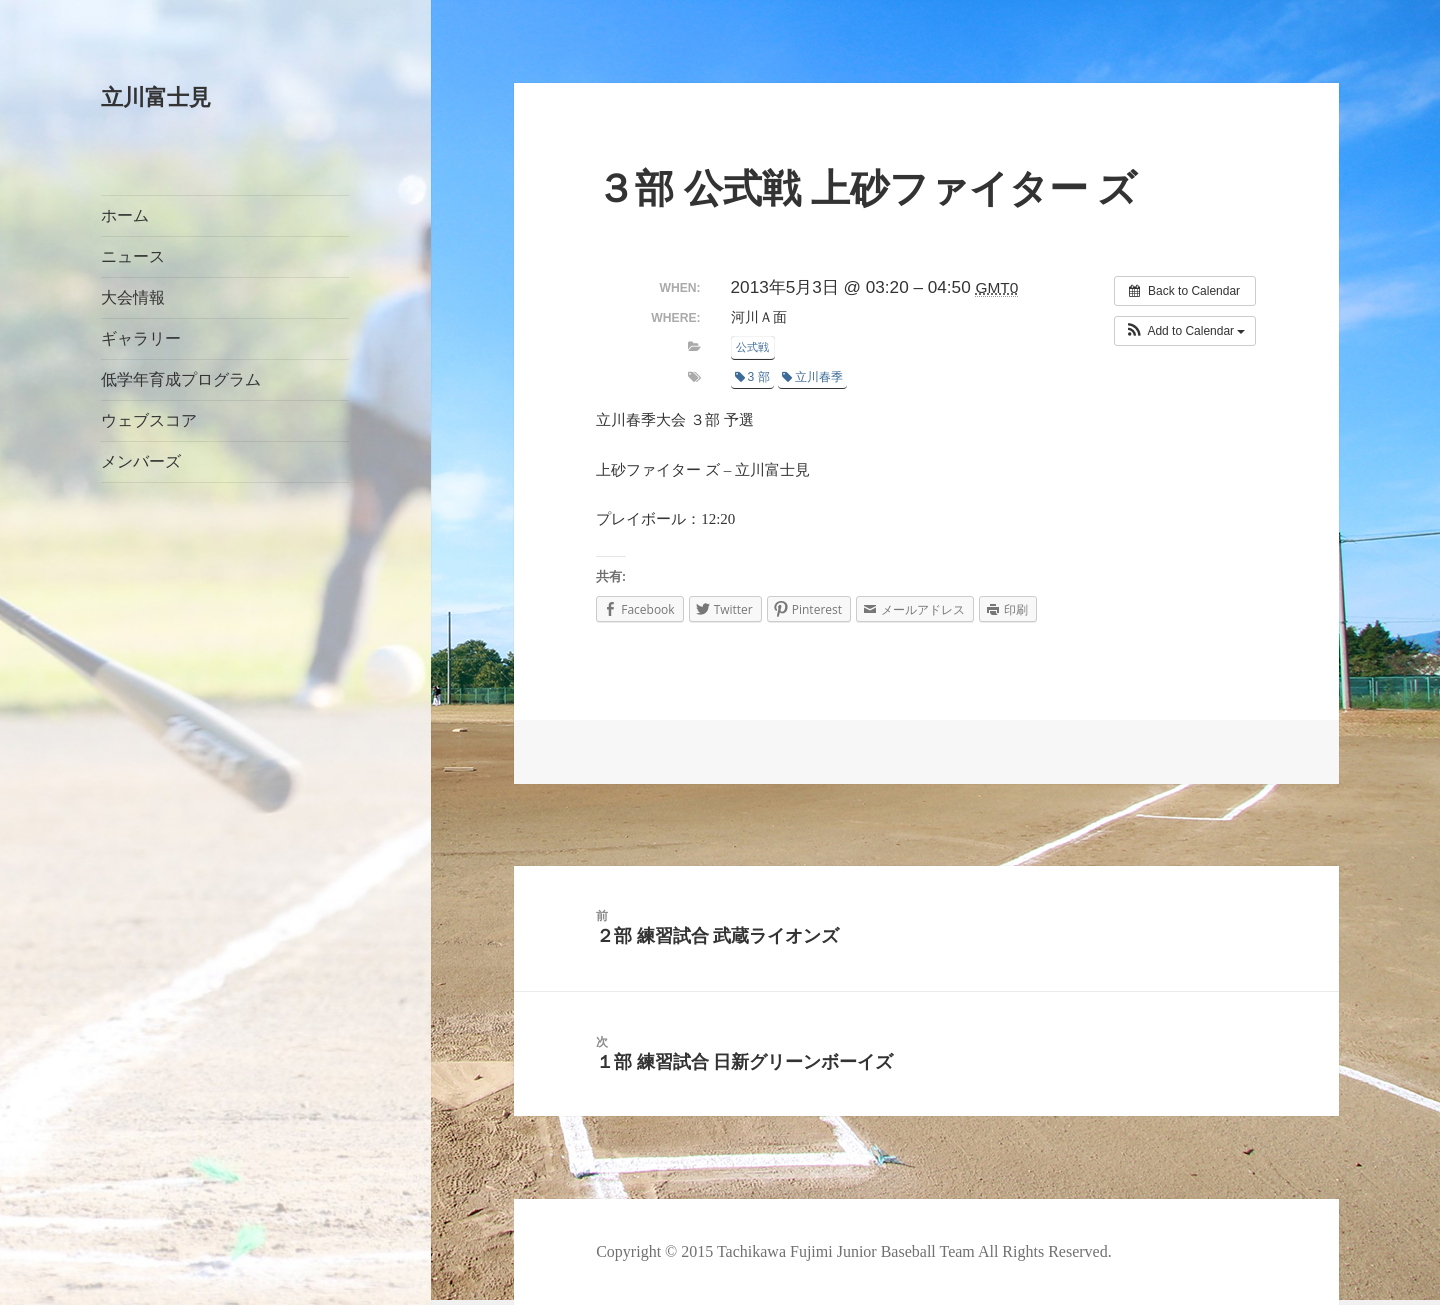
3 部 (752, 377)
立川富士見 (156, 97)
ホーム (125, 215)
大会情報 (133, 297)
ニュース (133, 256)
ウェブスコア (149, 420)
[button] (1185, 331)
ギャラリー (141, 338)
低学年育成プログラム (181, 379)
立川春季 (812, 377)
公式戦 (752, 347)
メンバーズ (141, 461)
